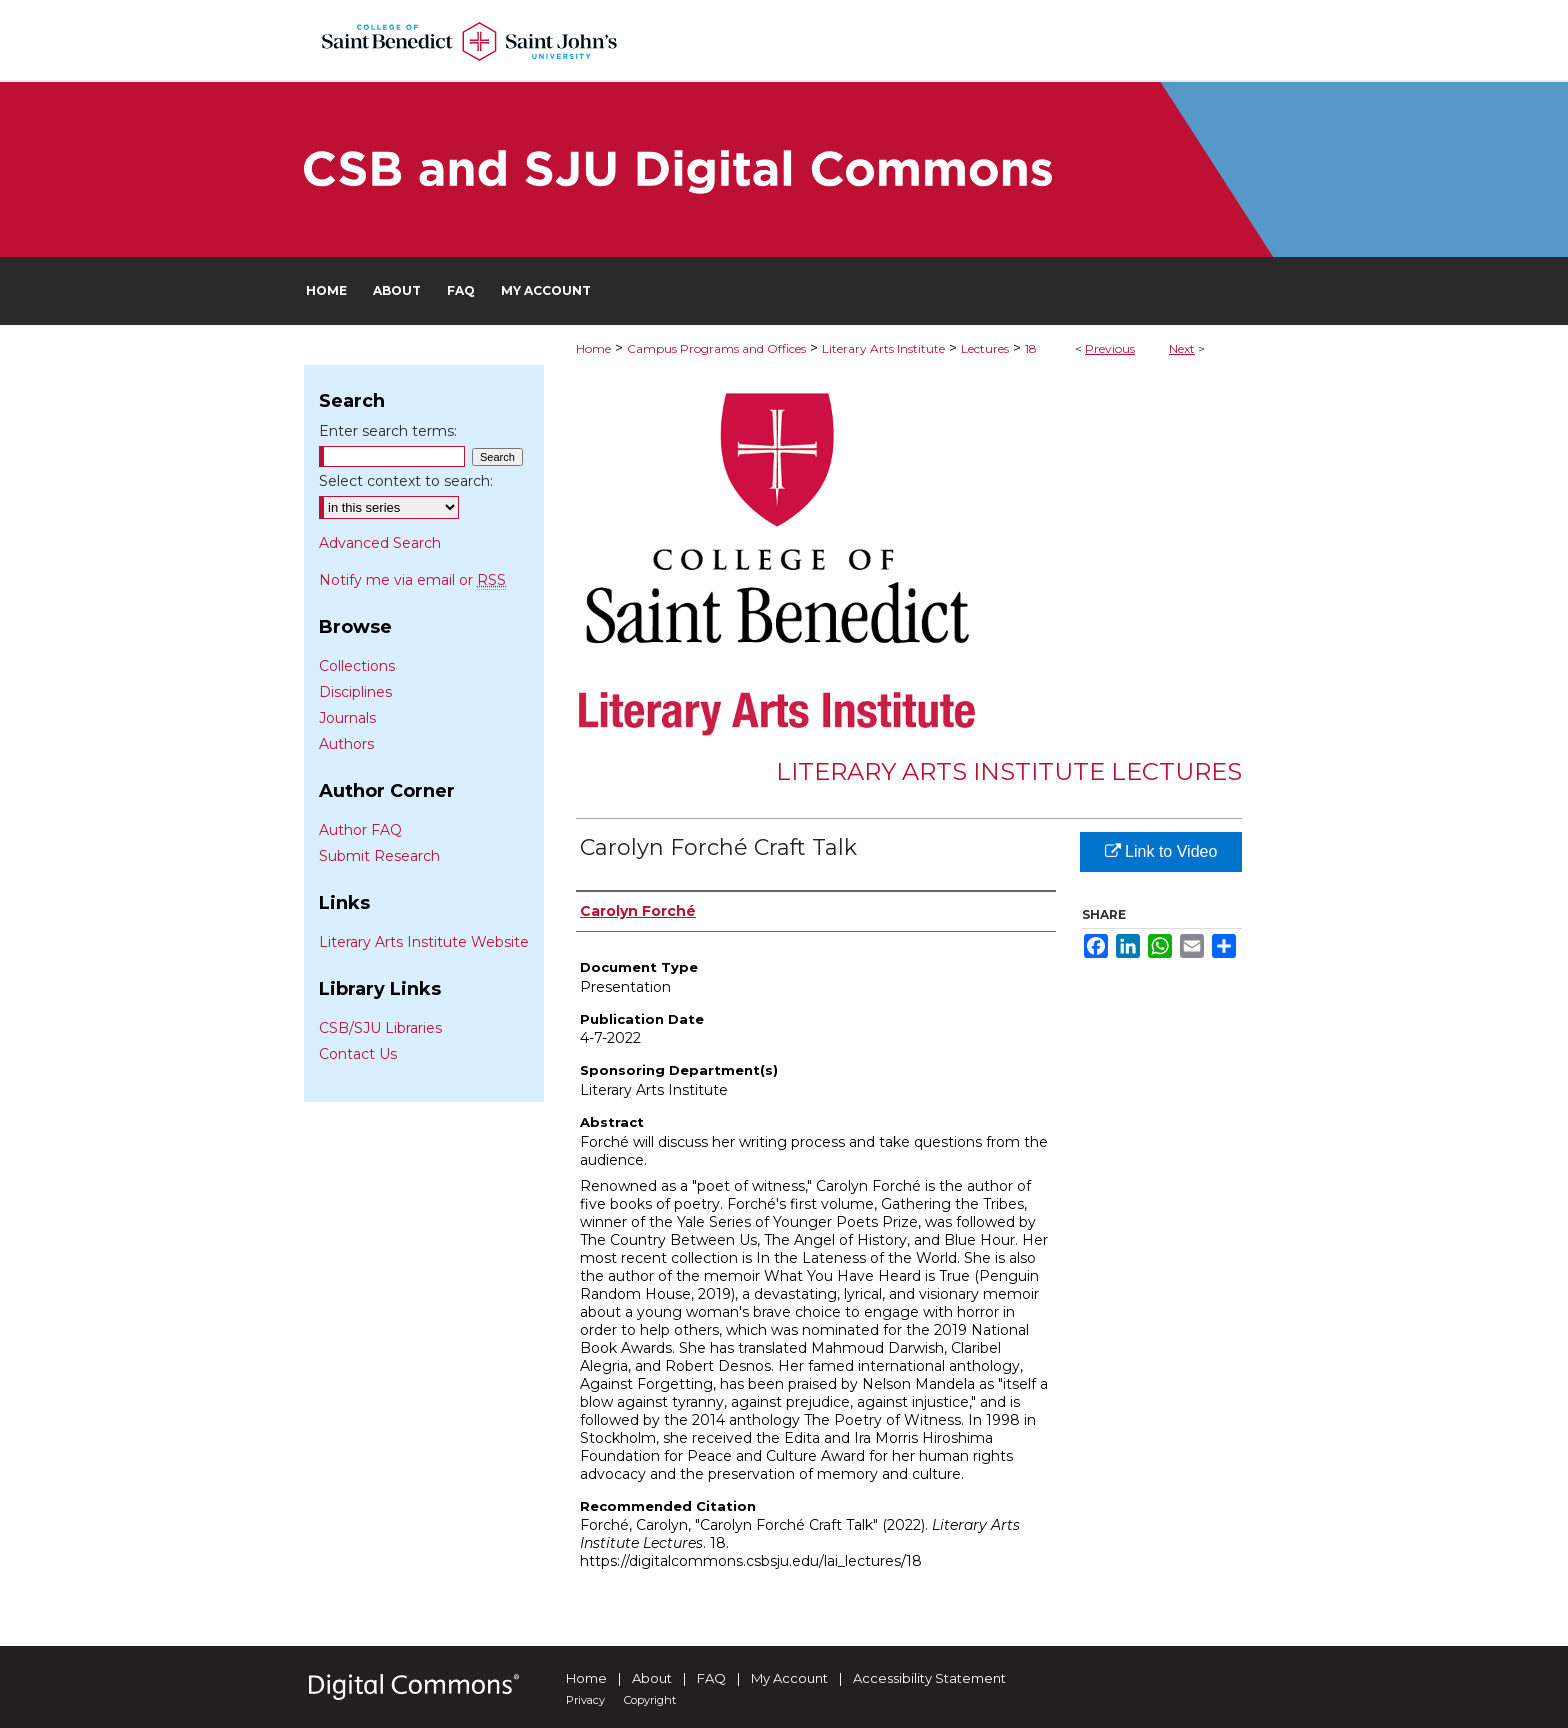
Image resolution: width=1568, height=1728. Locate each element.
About (652, 1678)
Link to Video (1161, 851)
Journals (347, 718)
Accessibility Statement (929, 1678)
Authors (346, 744)
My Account (789, 1678)
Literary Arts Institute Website (424, 942)
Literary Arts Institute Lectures (1009, 771)
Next (1182, 348)
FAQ (711, 1678)
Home (593, 348)
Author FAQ (360, 830)
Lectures (985, 348)
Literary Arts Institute (883, 348)
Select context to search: (406, 481)
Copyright (650, 1700)
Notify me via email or (412, 580)
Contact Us (358, 1054)
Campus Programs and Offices (716, 348)
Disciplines (355, 692)
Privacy (585, 1700)
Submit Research (379, 856)
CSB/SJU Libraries (380, 1028)
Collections (357, 666)
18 (1031, 348)
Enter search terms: (388, 431)
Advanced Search (380, 543)
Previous (1110, 348)
